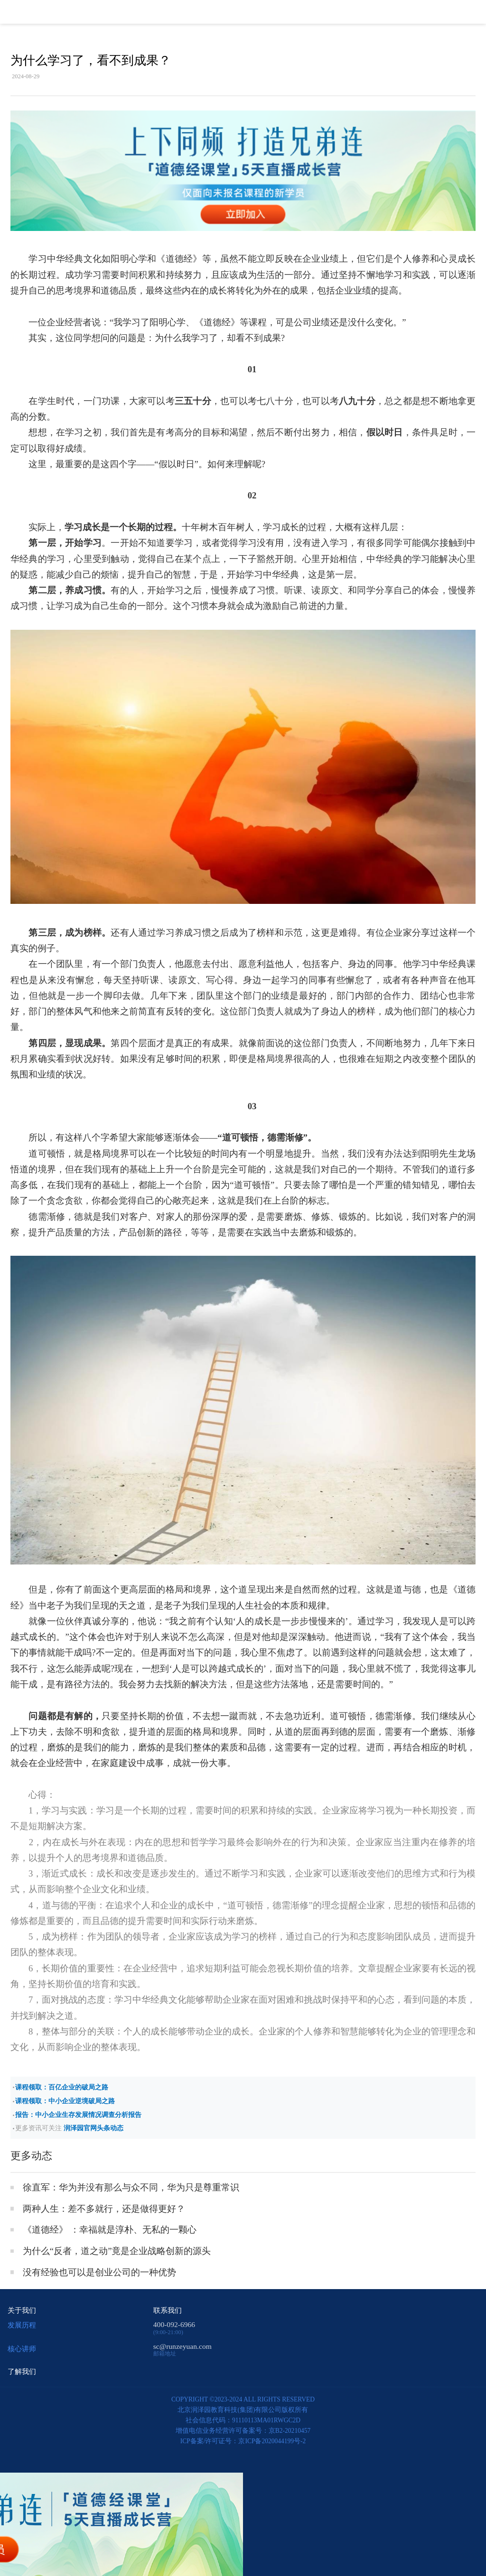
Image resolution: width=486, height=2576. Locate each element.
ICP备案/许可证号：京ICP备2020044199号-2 (243, 2441)
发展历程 (22, 2325)
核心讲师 (22, 2349)
